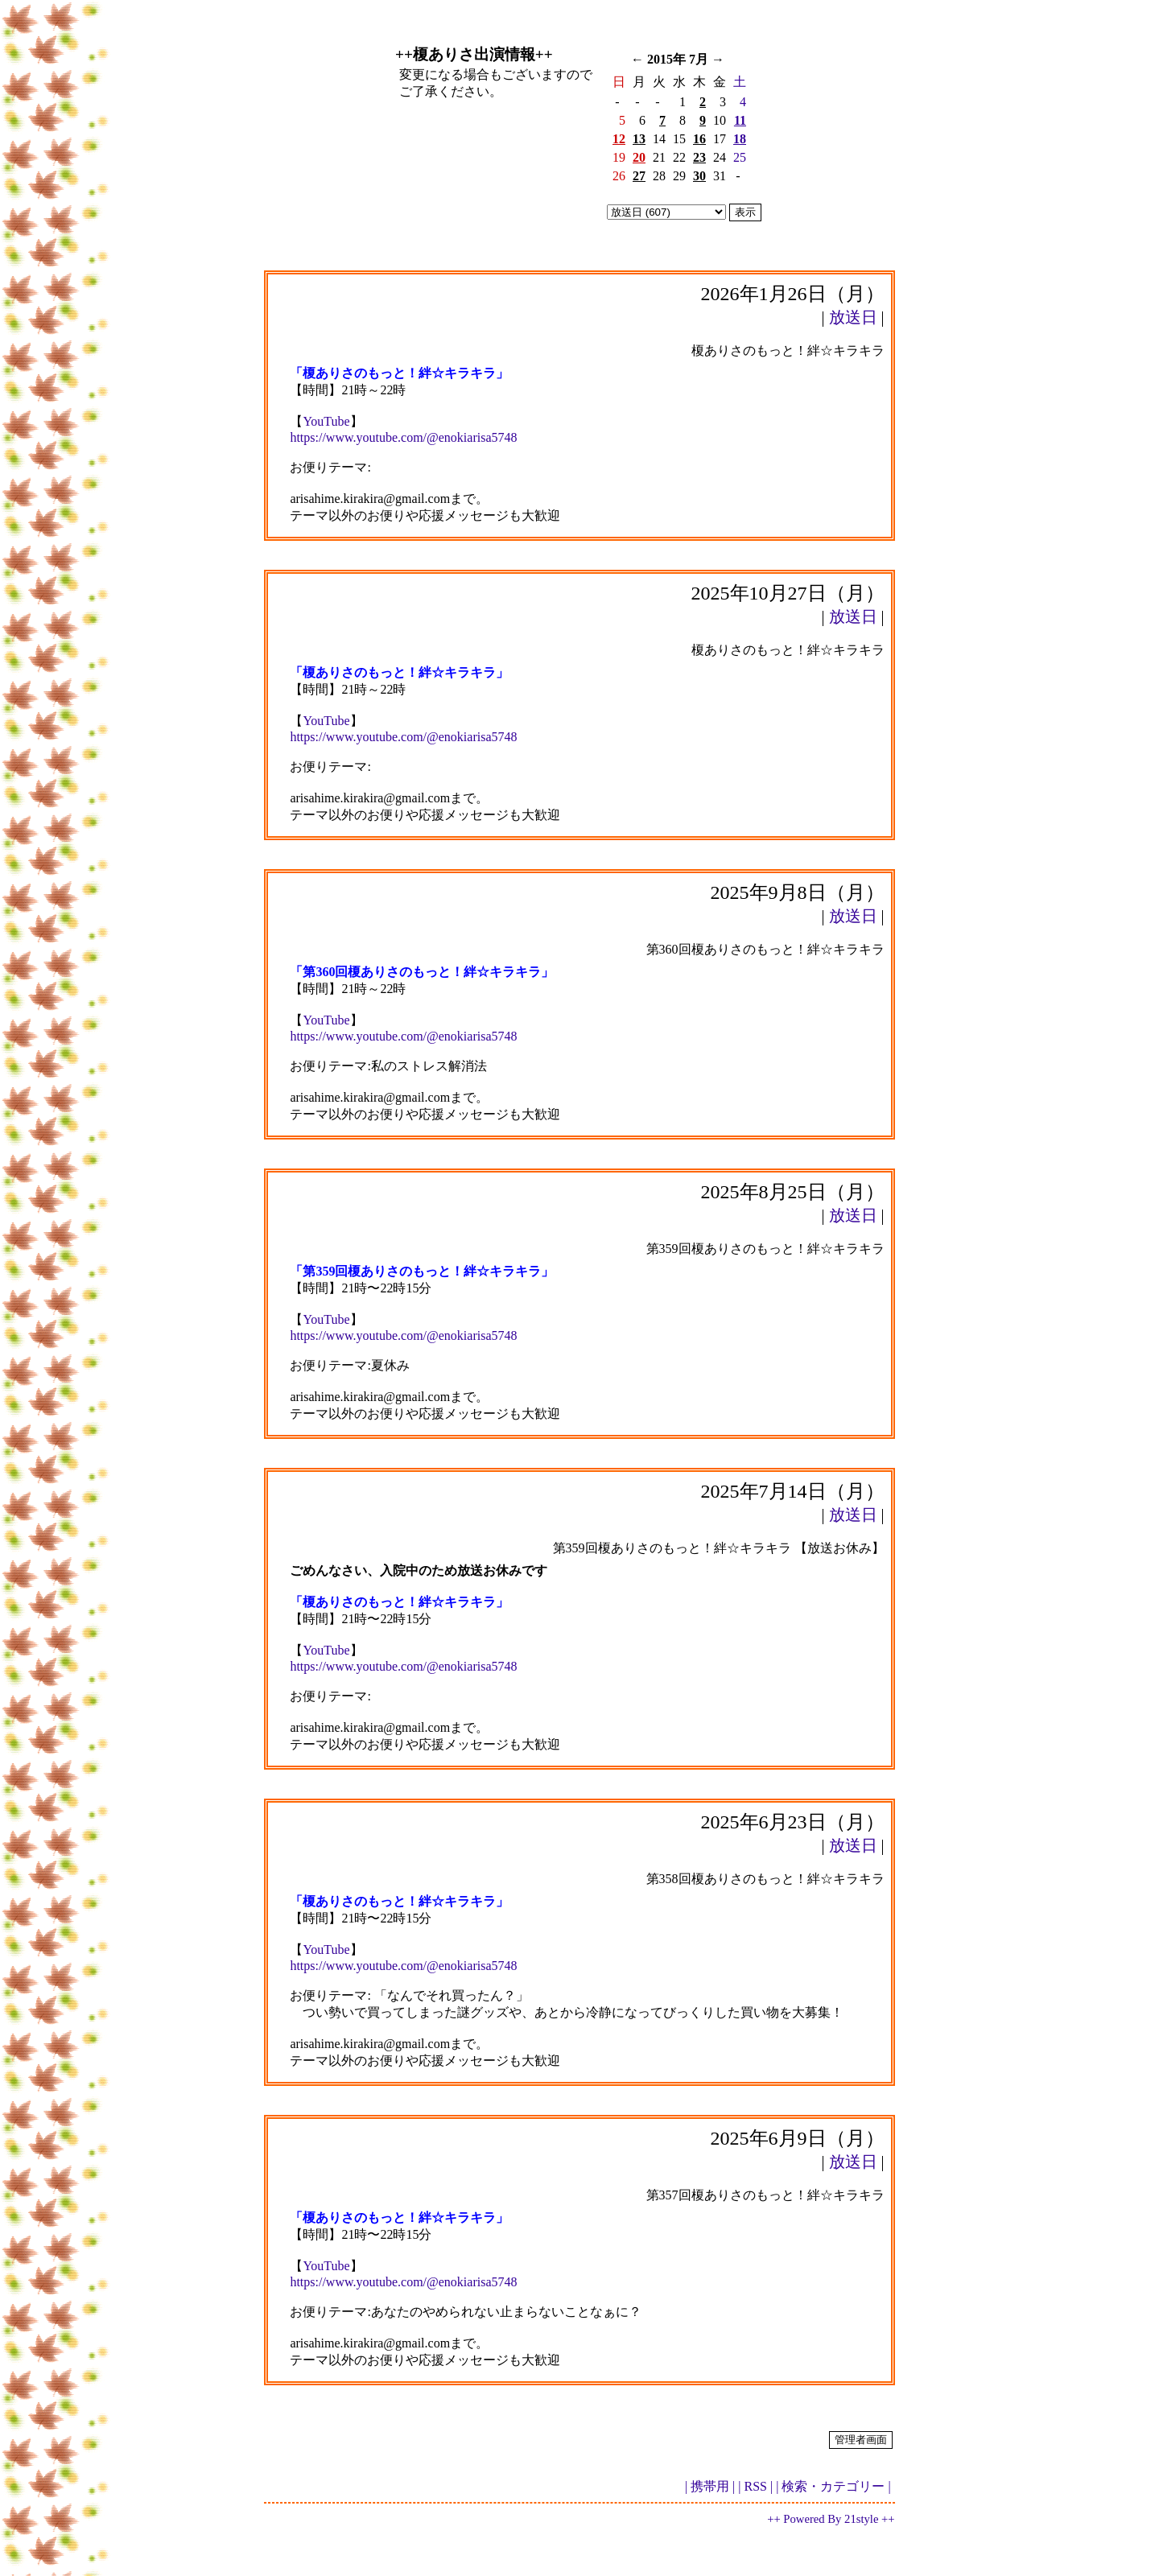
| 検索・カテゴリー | (833, 2486)
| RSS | (755, 2486)
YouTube (326, 421)
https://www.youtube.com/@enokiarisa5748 (403, 437)
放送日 (853, 317)
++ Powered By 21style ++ (830, 2518)
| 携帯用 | (710, 2486)
